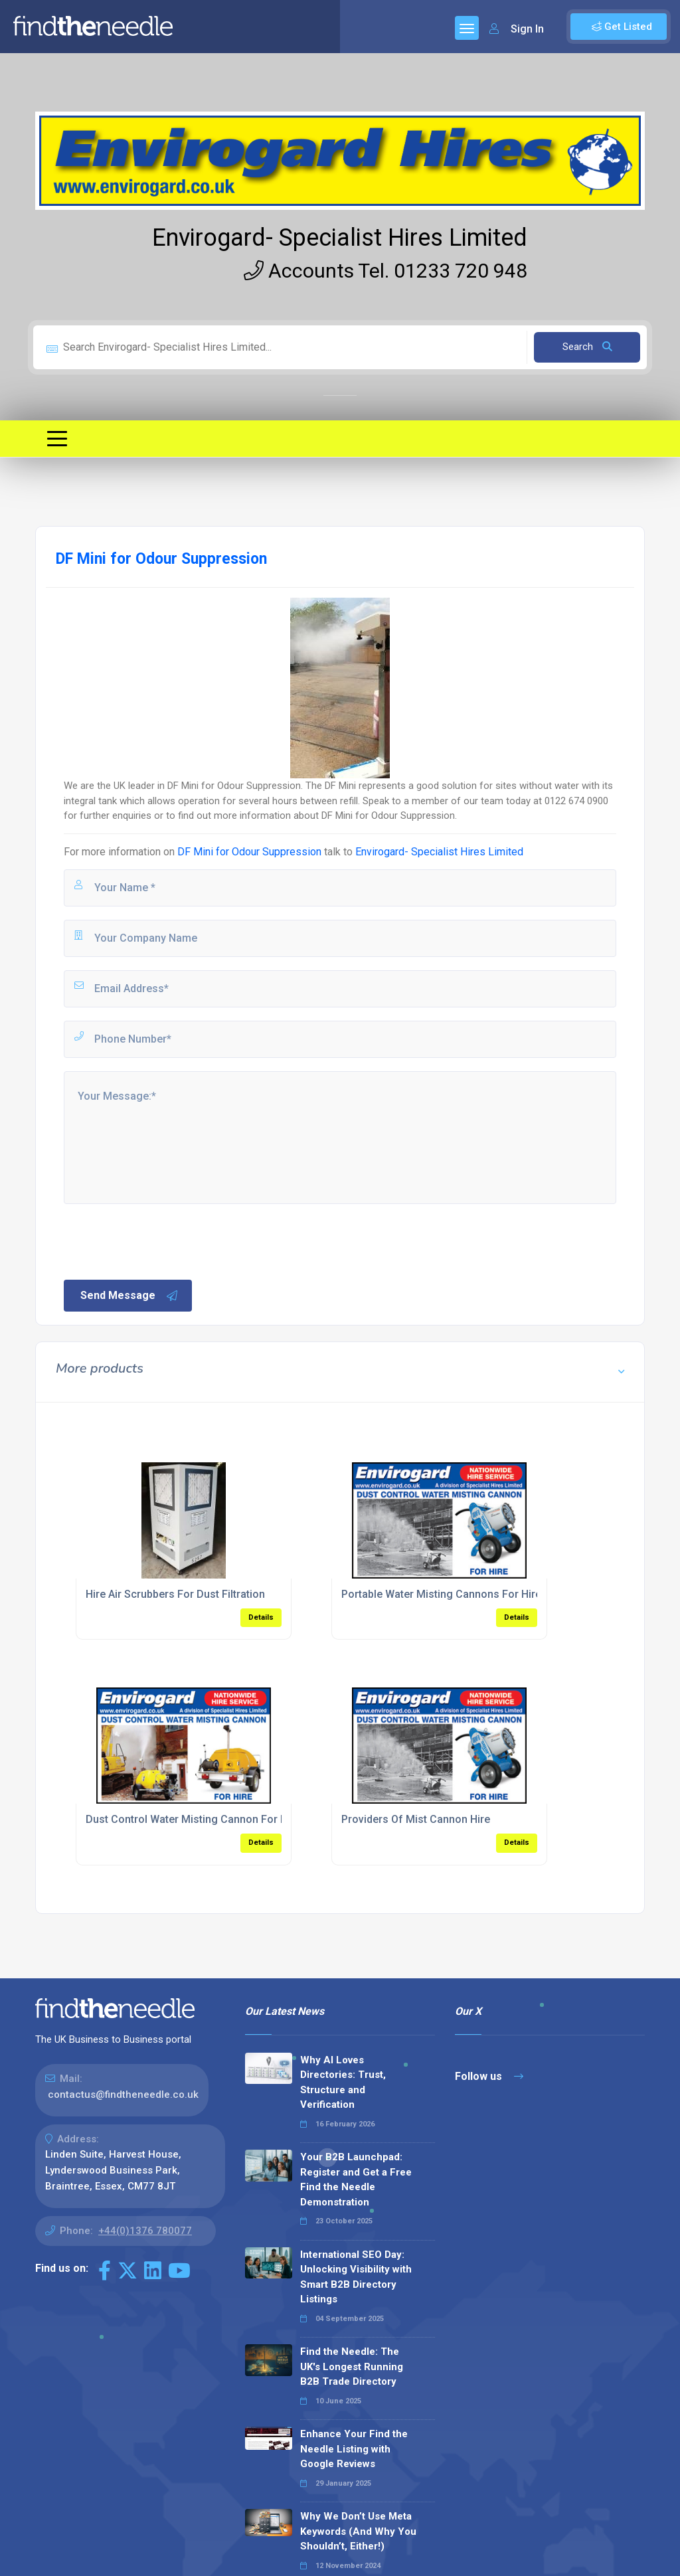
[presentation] (163, 1240)
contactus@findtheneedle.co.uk (123, 2095)
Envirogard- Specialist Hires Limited (339, 238)
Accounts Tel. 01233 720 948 (385, 270)
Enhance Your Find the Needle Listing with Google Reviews (354, 2449)
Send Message (129, 1295)
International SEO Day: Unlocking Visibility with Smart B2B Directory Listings (356, 2277)
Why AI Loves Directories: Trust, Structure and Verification (343, 2082)
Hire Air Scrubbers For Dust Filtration (175, 1594)
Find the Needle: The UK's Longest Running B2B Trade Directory (351, 2366)
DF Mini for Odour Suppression (249, 851)
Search (587, 347)
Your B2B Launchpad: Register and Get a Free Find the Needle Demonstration (356, 2179)
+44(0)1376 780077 (145, 2231)
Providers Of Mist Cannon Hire (415, 1819)
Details (261, 1617)
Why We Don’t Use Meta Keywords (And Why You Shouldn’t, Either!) (358, 2531)
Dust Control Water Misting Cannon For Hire (193, 1819)
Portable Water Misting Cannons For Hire (441, 1594)
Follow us (489, 2076)
